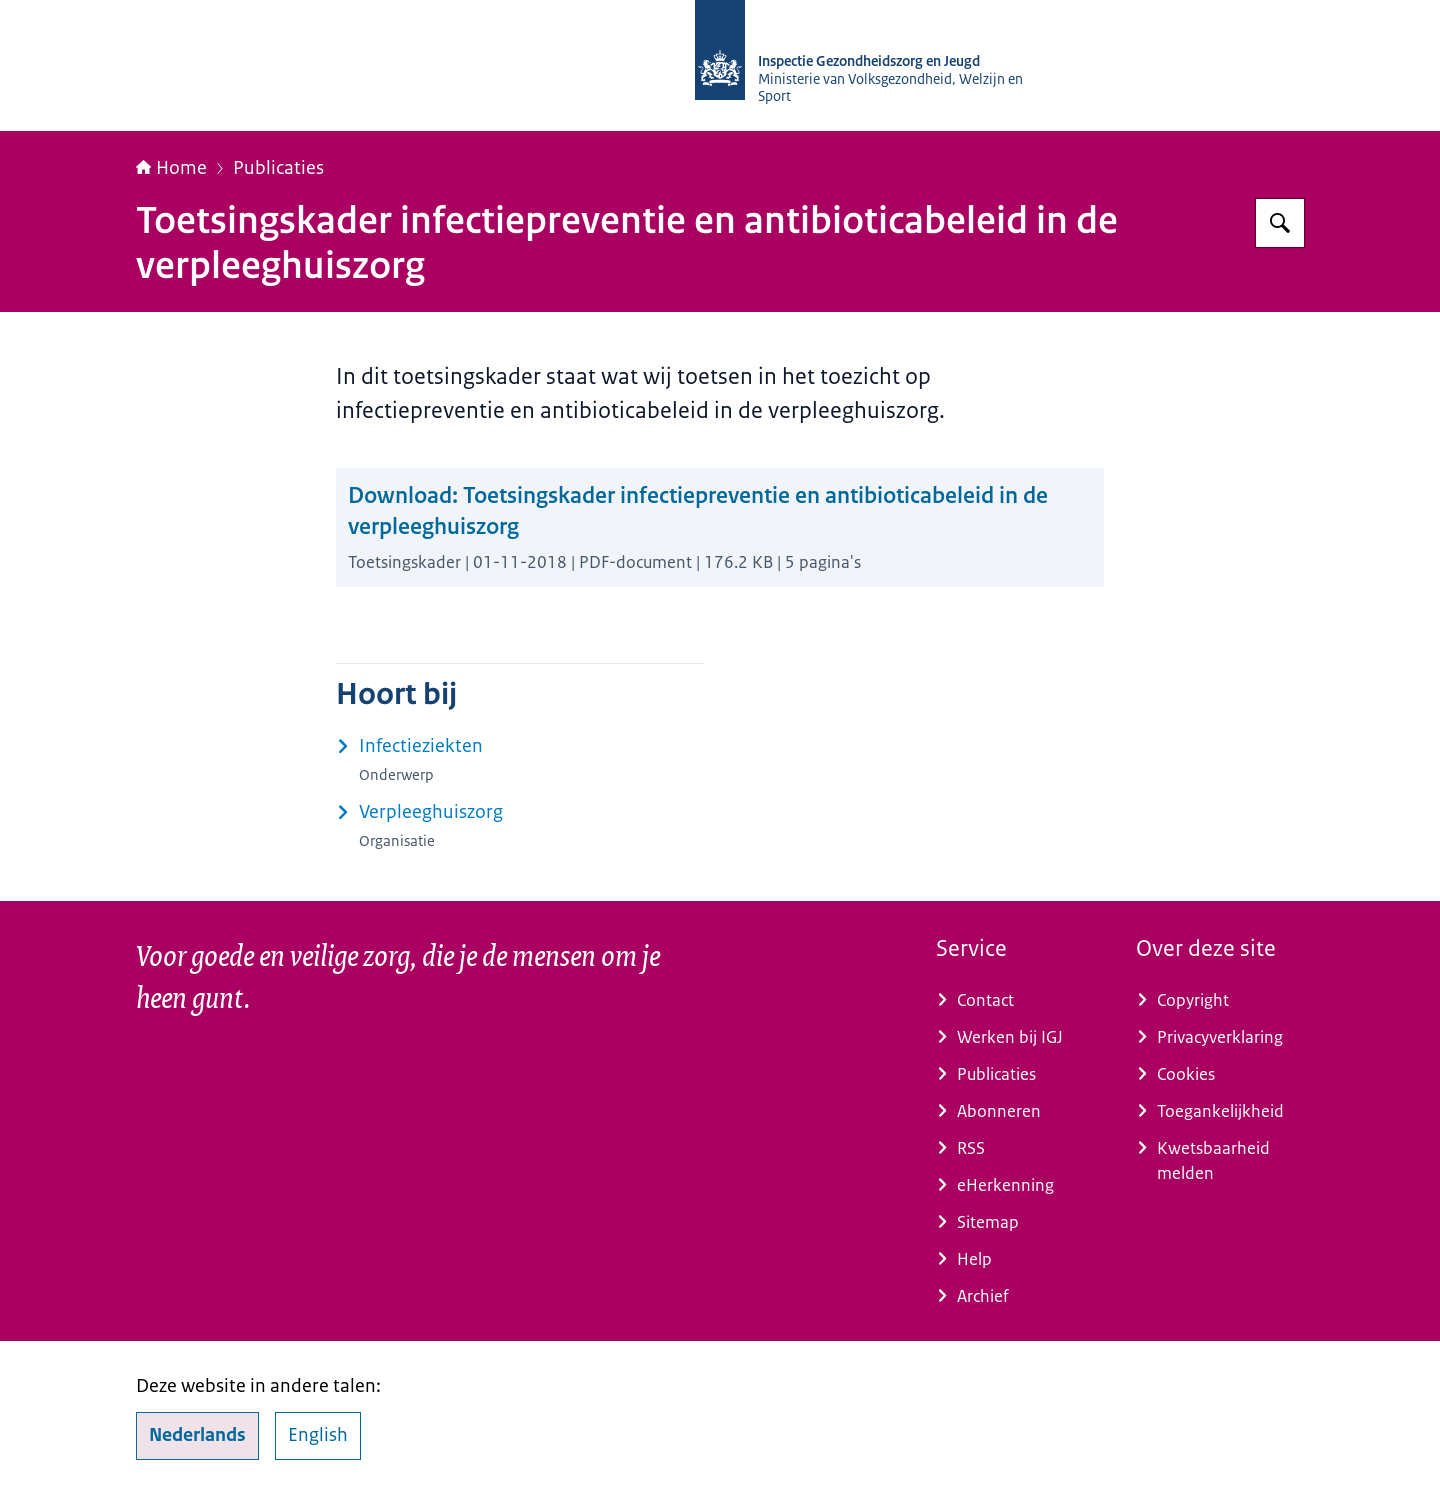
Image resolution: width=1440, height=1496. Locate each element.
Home (171, 168)
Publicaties (278, 168)
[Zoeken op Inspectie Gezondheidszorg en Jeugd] (1280, 223)
